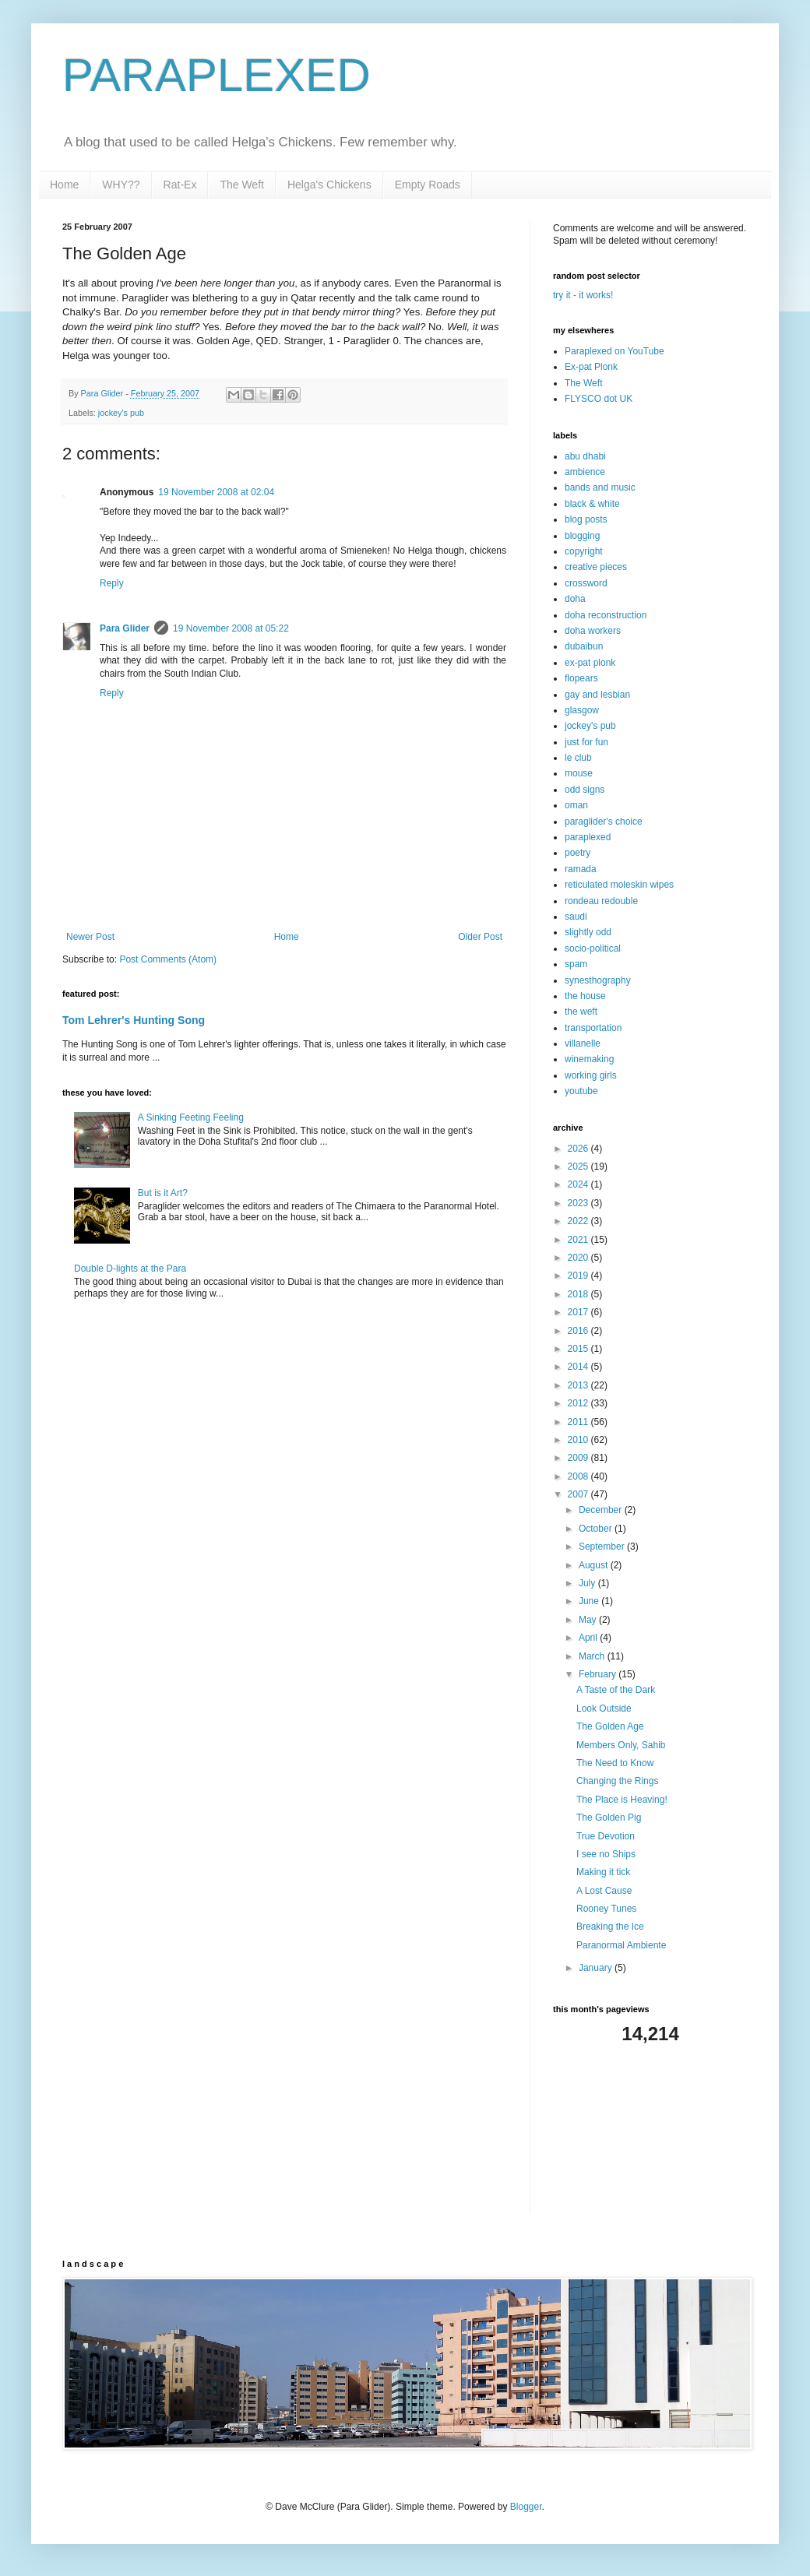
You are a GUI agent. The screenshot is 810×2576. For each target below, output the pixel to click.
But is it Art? (163, 1193)
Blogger (526, 2506)
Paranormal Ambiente (621, 1945)
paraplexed (588, 837)
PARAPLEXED (216, 75)
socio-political (593, 948)
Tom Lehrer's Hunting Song (133, 1020)
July (588, 1583)
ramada (581, 869)
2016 (579, 1330)
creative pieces (596, 566)
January (597, 1967)
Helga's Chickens (329, 184)
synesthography (598, 980)
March (593, 1656)
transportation (593, 1027)
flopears (581, 678)
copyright (584, 551)
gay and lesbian (597, 694)
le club (578, 757)
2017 (579, 1312)
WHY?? (120, 184)
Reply (112, 583)
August (595, 1565)
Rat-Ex (180, 184)
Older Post (480, 936)
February (598, 1674)
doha (575, 598)
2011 (579, 1421)
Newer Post (90, 936)
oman (576, 805)
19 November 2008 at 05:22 (231, 628)
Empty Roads (427, 184)
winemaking (589, 1059)
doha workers (593, 630)
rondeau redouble (601, 901)
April (589, 1637)
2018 (579, 1294)
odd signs (584, 789)
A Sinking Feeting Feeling (191, 1117)
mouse (579, 773)
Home (64, 184)
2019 (579, 1275)
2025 (579, 1166)
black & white (592, 503)
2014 (579, 1366)
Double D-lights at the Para (130, 1268)
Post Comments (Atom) (168, 959)
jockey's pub (121, 412)
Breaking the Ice (610, 1926)
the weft (581, 1011)
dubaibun (584, 646)
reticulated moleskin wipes (619, 884)
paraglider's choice (604, 821)
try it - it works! (583, 295)
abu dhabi (585, 456)
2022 (579, 1221)
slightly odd (588, 932)
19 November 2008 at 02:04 (216, 492)
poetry (577, 852)
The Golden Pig (608, 1817)
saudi (576, 916)
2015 (579, 1348)
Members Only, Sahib (621, 1745)
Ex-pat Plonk (591, 366)
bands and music (600, 487)
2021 (579, 1239)
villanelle (582, 1043)
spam (576, 964)
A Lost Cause (604, 1890)
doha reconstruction (605, 615)
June (590, 1601)
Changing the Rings (617, 1780)
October (597, 1528)
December (602, 1509)
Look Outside (604, 1708)
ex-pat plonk (590, 662)
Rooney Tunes (606, 1908)
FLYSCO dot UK (598, 398)
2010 (579, 1439)
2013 (579, 1385)
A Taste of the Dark (615, 1689)
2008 (579, 1476)
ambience (585, 471)
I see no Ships (606, 1854)
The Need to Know (614, 1763)
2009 (579, 1457)
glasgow (582, 710)
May (589, 1619)
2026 (579, 1148)
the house (585, 996)
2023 (579, 1203)
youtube (581, 1091)
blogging (582, 535)
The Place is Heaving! (621, 1799)
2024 (579, 1184)
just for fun (586, 742)
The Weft (242, 184)
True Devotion (605, 1836)
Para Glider (125, 628)
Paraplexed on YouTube (614, 351)
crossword (586, 583)
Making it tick (603, 1872)
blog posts (586, 519)
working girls (591, 1075)
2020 (579, 1257)
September (603, 1546)
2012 (579, 1403)
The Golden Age (610, 1726)
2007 (579, 1494)
